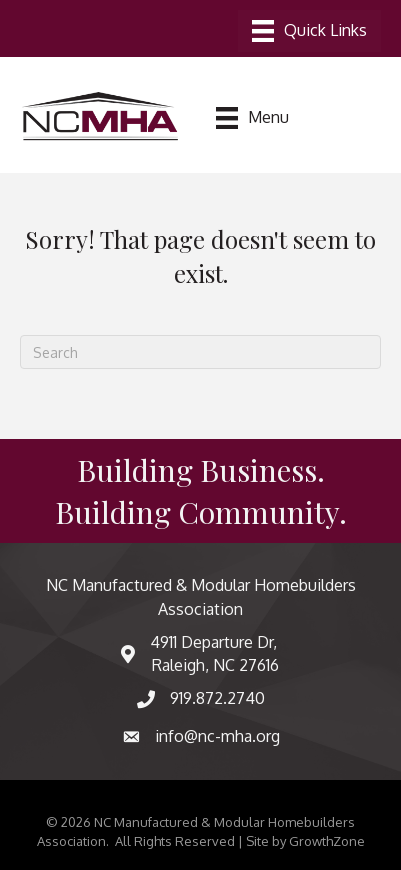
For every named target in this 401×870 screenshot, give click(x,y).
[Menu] (309, 31)
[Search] (200, 352)
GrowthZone (327, 841)
